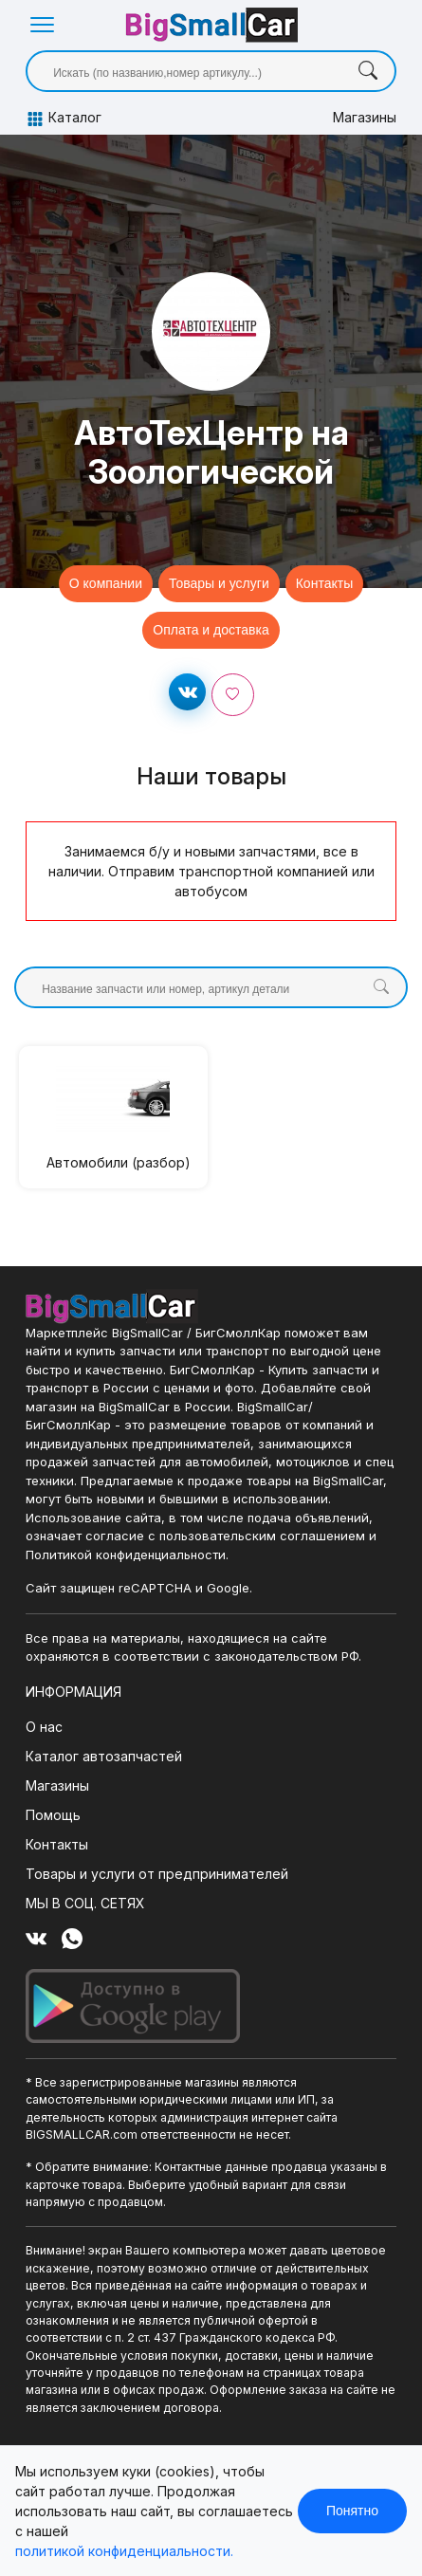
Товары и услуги (219, 583)
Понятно (352, 2510)
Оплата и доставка (210, 629)
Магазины (364, 117)
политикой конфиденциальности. (124, 2551)
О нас (44, 1727)
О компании (105, 583)
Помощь (53, 1815)
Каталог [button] (63, 118)
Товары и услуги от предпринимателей (157, 1874)
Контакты (324, 583)
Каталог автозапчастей (104, 1756)
